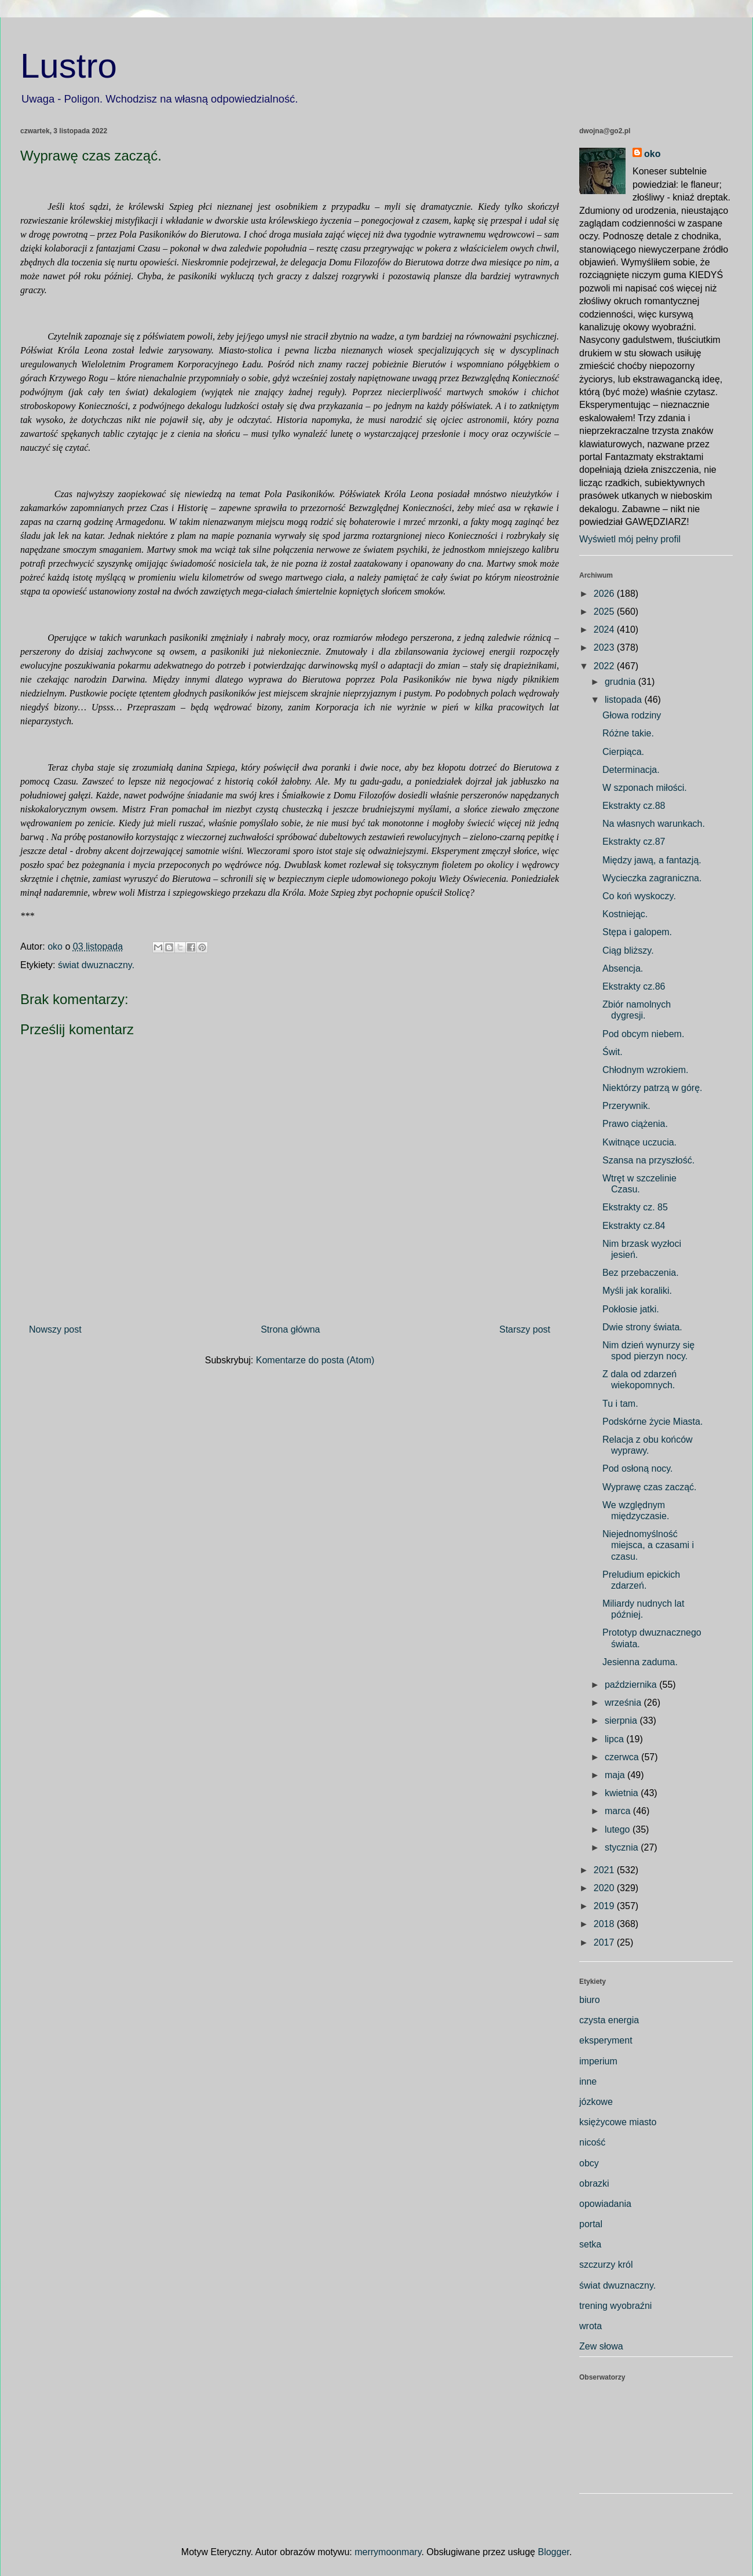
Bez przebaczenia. (640, 1273)
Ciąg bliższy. (628, 950)
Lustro (68, 65)
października (632, 1685)
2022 (605, 666)
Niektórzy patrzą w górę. (652, 1088)
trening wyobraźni (615, 2306)
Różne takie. (628, 733)
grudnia (621, 682)
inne (588, 2081)
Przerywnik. (626, 1106)
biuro (589, 2000)
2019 (605, 1906)
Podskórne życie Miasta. (652, 1421)
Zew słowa (601, 2346)
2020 (605, 1888)
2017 (605, 1942)
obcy (589, 2163)
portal (590, 2224)
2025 (605, 611)
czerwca (623, 1757)
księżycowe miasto (617, 2122)
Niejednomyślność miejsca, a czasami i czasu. (648, 1545)
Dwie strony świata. (642, 1327)
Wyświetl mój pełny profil (630, 539)
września (624, 1702)
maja (616, 1775)
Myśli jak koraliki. (637, 1291)
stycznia (623, 1847)
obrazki (594, 2183)
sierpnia (622, 1720)
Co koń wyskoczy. (639, 896)
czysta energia (609, 2020)
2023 (605, 647)
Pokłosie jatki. (630, 1309)
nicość (592, 2142)
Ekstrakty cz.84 (633, 1226)
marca (619, 1811)
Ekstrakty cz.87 (633, 841)
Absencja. (622, 968)
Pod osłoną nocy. (637, 1468)
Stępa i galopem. (637, 932)
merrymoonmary (387, 2552)
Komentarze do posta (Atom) (315, 1360)
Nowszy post (55, 1329)
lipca (615, 1739)
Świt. (612, 1052)
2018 (605, 1924)
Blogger (553, 2552)
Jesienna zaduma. (640, 1662)
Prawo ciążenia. (635, 1124)
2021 (605, 1870)
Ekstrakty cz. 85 (635, 1207)
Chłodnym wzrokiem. (645, 1070)
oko (652, 154)
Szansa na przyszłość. (648, 1160)
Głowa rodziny (631, 715)
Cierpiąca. (623, 752)
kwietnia (623, 1793)
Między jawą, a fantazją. (651, 860)
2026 (605, 594)
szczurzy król (606, 2264)
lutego (619, 1829)
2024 (605, 629)
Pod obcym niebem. (643, 1034)
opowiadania (605, 2204)
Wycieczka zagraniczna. (651, 878)
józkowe (596, 2102)
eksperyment (606, 2040)
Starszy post (524, 1329)
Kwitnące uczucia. (639, 1142)
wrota (590, 2326)
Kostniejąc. (625, 914)
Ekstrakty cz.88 (633, 806)
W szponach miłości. (644, 788)
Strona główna (290, 1329)
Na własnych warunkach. (653, 824)
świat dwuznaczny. (96, 965)
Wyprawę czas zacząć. (649, 1487)
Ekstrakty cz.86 (633, 986)
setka (590, 2244)
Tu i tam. (620, 1404)
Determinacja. (631, 770)
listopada (625, 700)
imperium (598, 2061)
